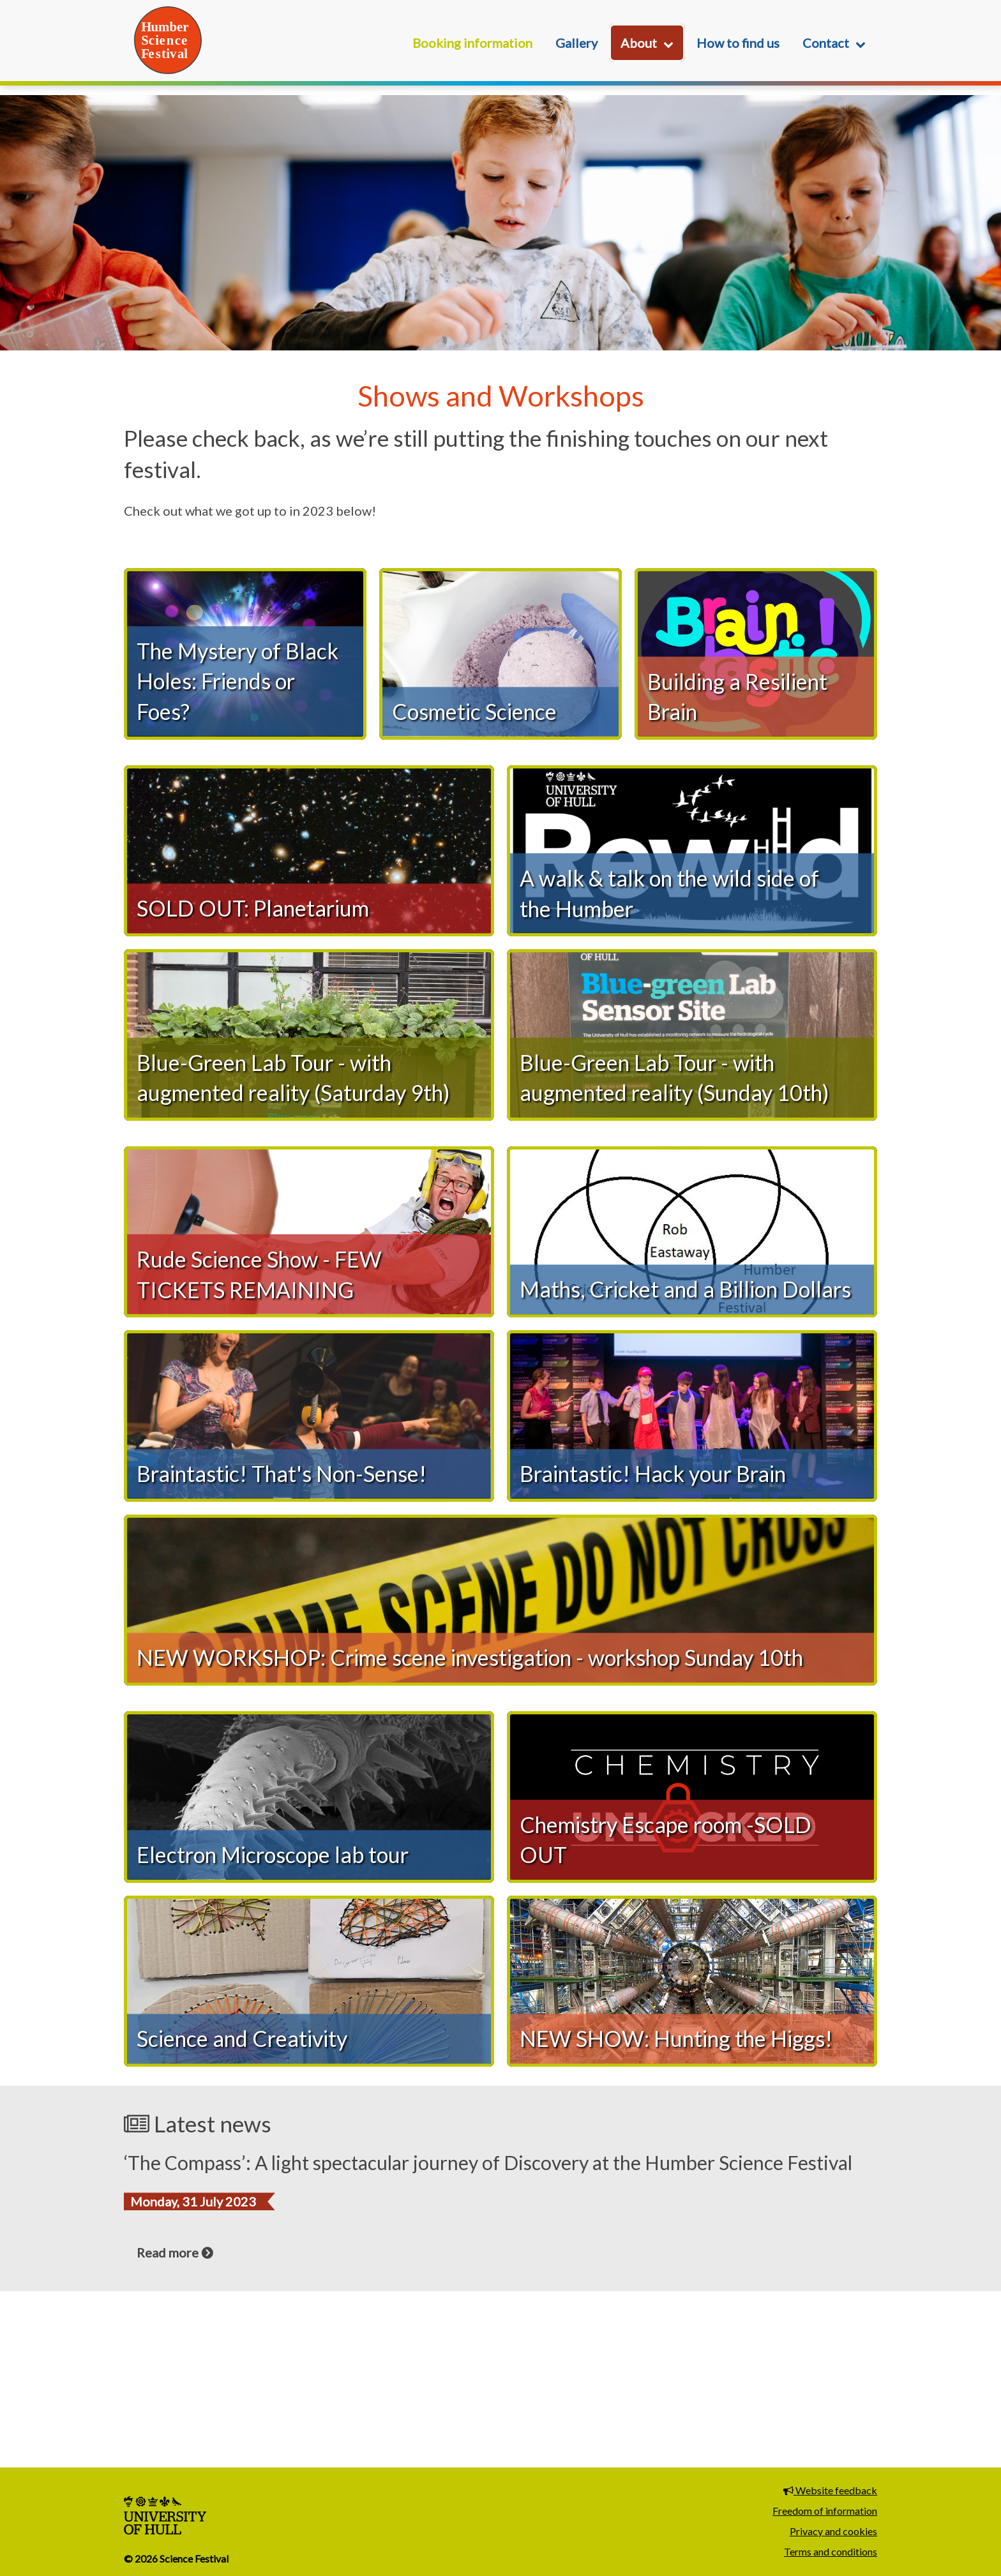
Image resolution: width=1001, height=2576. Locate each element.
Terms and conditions (830, 2551)
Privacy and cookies (833, 2531)
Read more (168, 2422)
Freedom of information (824, 2511)
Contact (825, 42)
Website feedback (830, 2490)
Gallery (576, 42)
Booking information (472, 42)
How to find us (737, 42)
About (639, 42)
